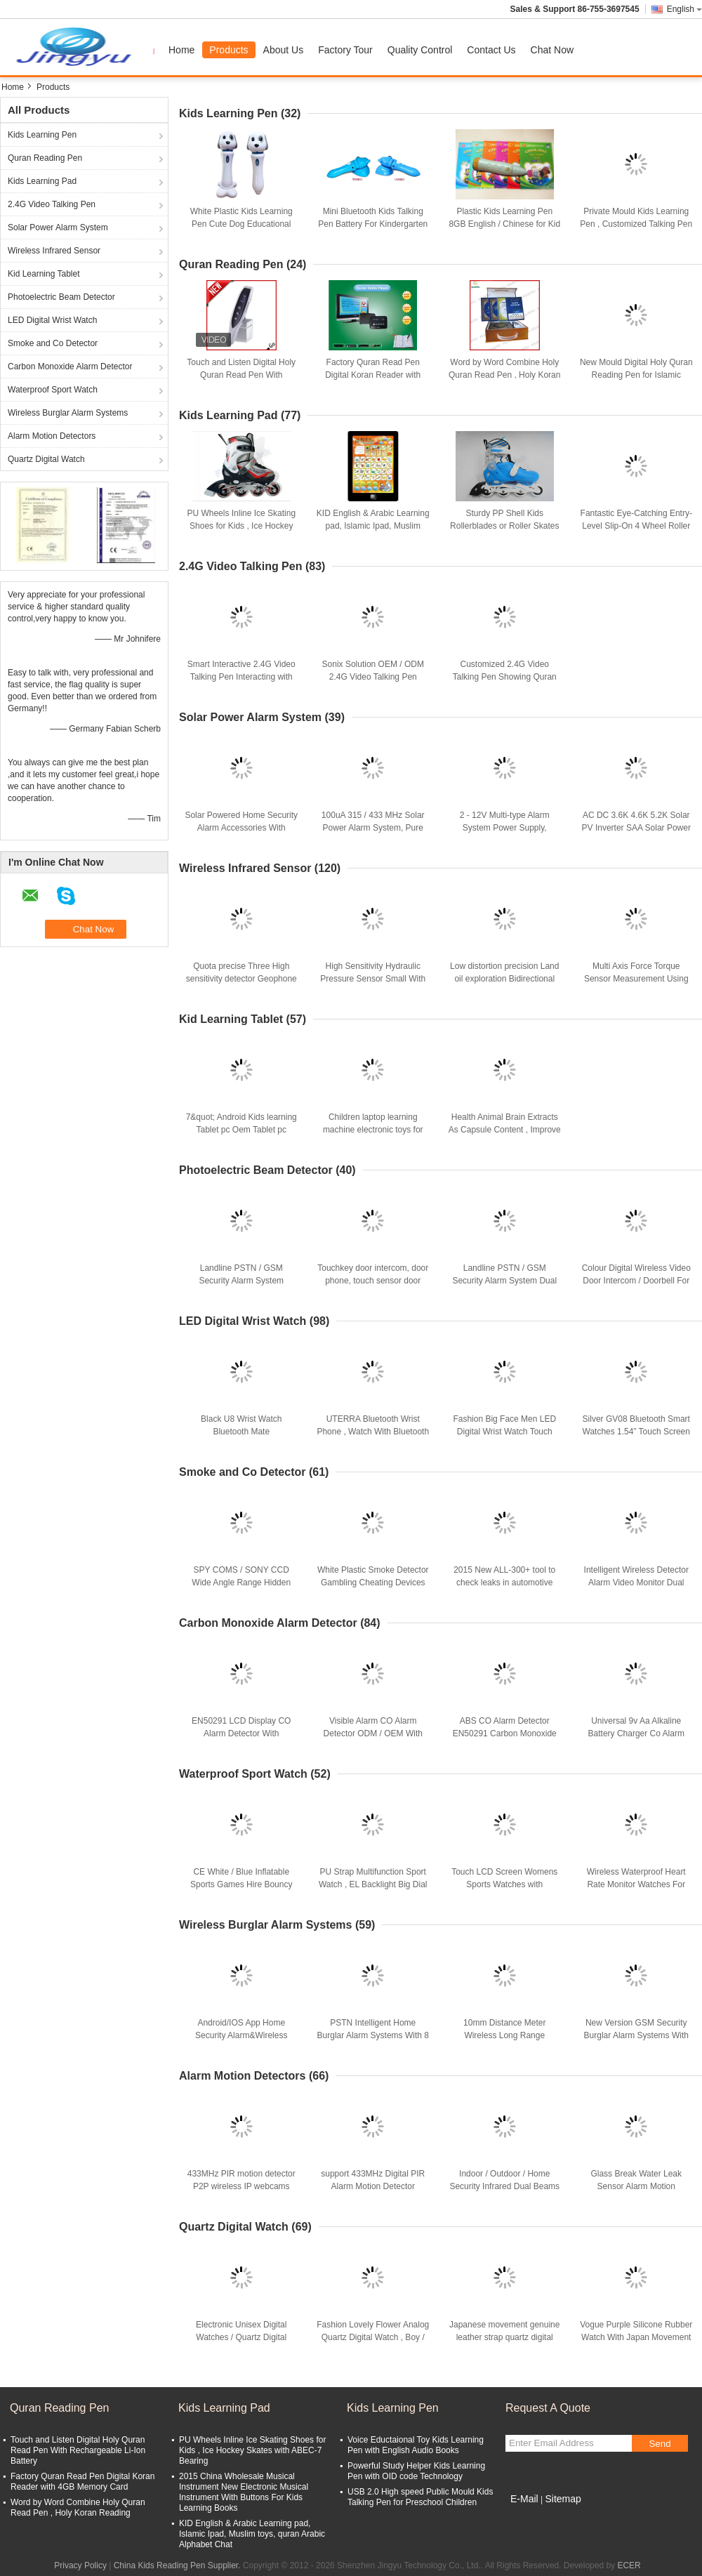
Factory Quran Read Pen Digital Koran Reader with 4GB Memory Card (372, 374)
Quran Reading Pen (45, 158)
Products (228, 49)
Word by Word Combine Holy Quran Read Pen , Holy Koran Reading (504, 374)
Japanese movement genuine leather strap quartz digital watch (504, 2337)
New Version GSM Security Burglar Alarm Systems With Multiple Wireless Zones (636, 2035)
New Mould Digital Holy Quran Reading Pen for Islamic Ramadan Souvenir (636, 374)
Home (181, 49)
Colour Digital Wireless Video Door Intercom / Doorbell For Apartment (636, 1280)
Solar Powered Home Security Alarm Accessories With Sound (241, 827)
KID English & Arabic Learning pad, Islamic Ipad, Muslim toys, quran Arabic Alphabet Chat (252, 2533)
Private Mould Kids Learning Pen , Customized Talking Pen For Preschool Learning (636, 224)
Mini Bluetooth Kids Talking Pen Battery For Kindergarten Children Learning (373, 224)
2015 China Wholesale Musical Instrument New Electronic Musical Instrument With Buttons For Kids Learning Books (243, 2492)
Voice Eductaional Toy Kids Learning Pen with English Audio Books (415, 2445)
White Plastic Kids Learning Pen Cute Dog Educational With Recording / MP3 (241, 224)
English (684, 9)
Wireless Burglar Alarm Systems (68, 413)
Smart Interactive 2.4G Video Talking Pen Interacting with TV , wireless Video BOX (241, 676)
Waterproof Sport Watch (53, 390)
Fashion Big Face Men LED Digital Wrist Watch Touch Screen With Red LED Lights (504, 1431)
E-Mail (524, 2498)
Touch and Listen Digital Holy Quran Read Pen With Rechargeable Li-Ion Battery (241, 374)
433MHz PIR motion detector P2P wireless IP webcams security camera (241, 2186)
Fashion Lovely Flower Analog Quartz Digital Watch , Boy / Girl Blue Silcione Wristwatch (373, 2337)
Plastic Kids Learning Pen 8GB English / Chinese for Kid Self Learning (504, 224)
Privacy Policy (80, 2565)
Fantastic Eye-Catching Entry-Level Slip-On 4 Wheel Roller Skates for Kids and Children (636, 525)
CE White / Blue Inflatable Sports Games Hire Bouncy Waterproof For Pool (241, 1884)
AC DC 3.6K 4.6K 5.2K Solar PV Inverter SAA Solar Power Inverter (636, 827)
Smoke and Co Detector (53, 343)
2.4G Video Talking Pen (51, 204)
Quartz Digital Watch (46, 459)
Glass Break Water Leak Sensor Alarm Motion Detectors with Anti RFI (636, 2186)
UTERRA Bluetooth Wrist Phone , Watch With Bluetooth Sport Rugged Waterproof (373, 1431)
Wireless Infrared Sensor (54, 251)
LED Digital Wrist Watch (52, 320)
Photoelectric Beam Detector (61, 297)
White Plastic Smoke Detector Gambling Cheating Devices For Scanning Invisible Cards (373, 1582)
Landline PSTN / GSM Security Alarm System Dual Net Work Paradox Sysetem (504, 1280)
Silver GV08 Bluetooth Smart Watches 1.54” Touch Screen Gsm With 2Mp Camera (636, 1431)
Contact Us (491, 49)
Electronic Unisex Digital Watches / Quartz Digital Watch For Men (241, 2337)
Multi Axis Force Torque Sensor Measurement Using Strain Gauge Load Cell (636, 978)
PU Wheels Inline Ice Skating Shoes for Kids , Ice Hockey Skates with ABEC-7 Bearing (241, 525)
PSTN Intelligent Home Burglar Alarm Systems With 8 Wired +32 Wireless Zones (373, 2035)
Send (659, 2443)
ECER (628, 2565)
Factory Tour (345, 49)
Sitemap (563, 2498)
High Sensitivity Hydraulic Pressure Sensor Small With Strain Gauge (372, 978)
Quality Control (420, 49)
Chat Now (552, 50)
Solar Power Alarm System (58, 227)
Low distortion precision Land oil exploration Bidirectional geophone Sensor (504, 978)
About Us (283, 49)
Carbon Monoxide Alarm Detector (70, 366)
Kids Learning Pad (42, 181)
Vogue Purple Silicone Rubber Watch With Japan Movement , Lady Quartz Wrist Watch (636, 2337)
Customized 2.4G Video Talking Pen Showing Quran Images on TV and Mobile (505, 676)
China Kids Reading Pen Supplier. (178, 2565)
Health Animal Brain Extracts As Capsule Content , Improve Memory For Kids (505, 1129)
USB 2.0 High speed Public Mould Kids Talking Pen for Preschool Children (420, 2497)
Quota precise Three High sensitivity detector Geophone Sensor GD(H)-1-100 (241, 978)
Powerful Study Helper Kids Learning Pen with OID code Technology (416, 2471)
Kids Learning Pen (42, 135)
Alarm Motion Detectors (51, 436)
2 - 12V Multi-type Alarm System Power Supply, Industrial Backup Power (504, 827)
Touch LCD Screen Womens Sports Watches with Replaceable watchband (504, 1884)
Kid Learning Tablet (44, 274)
